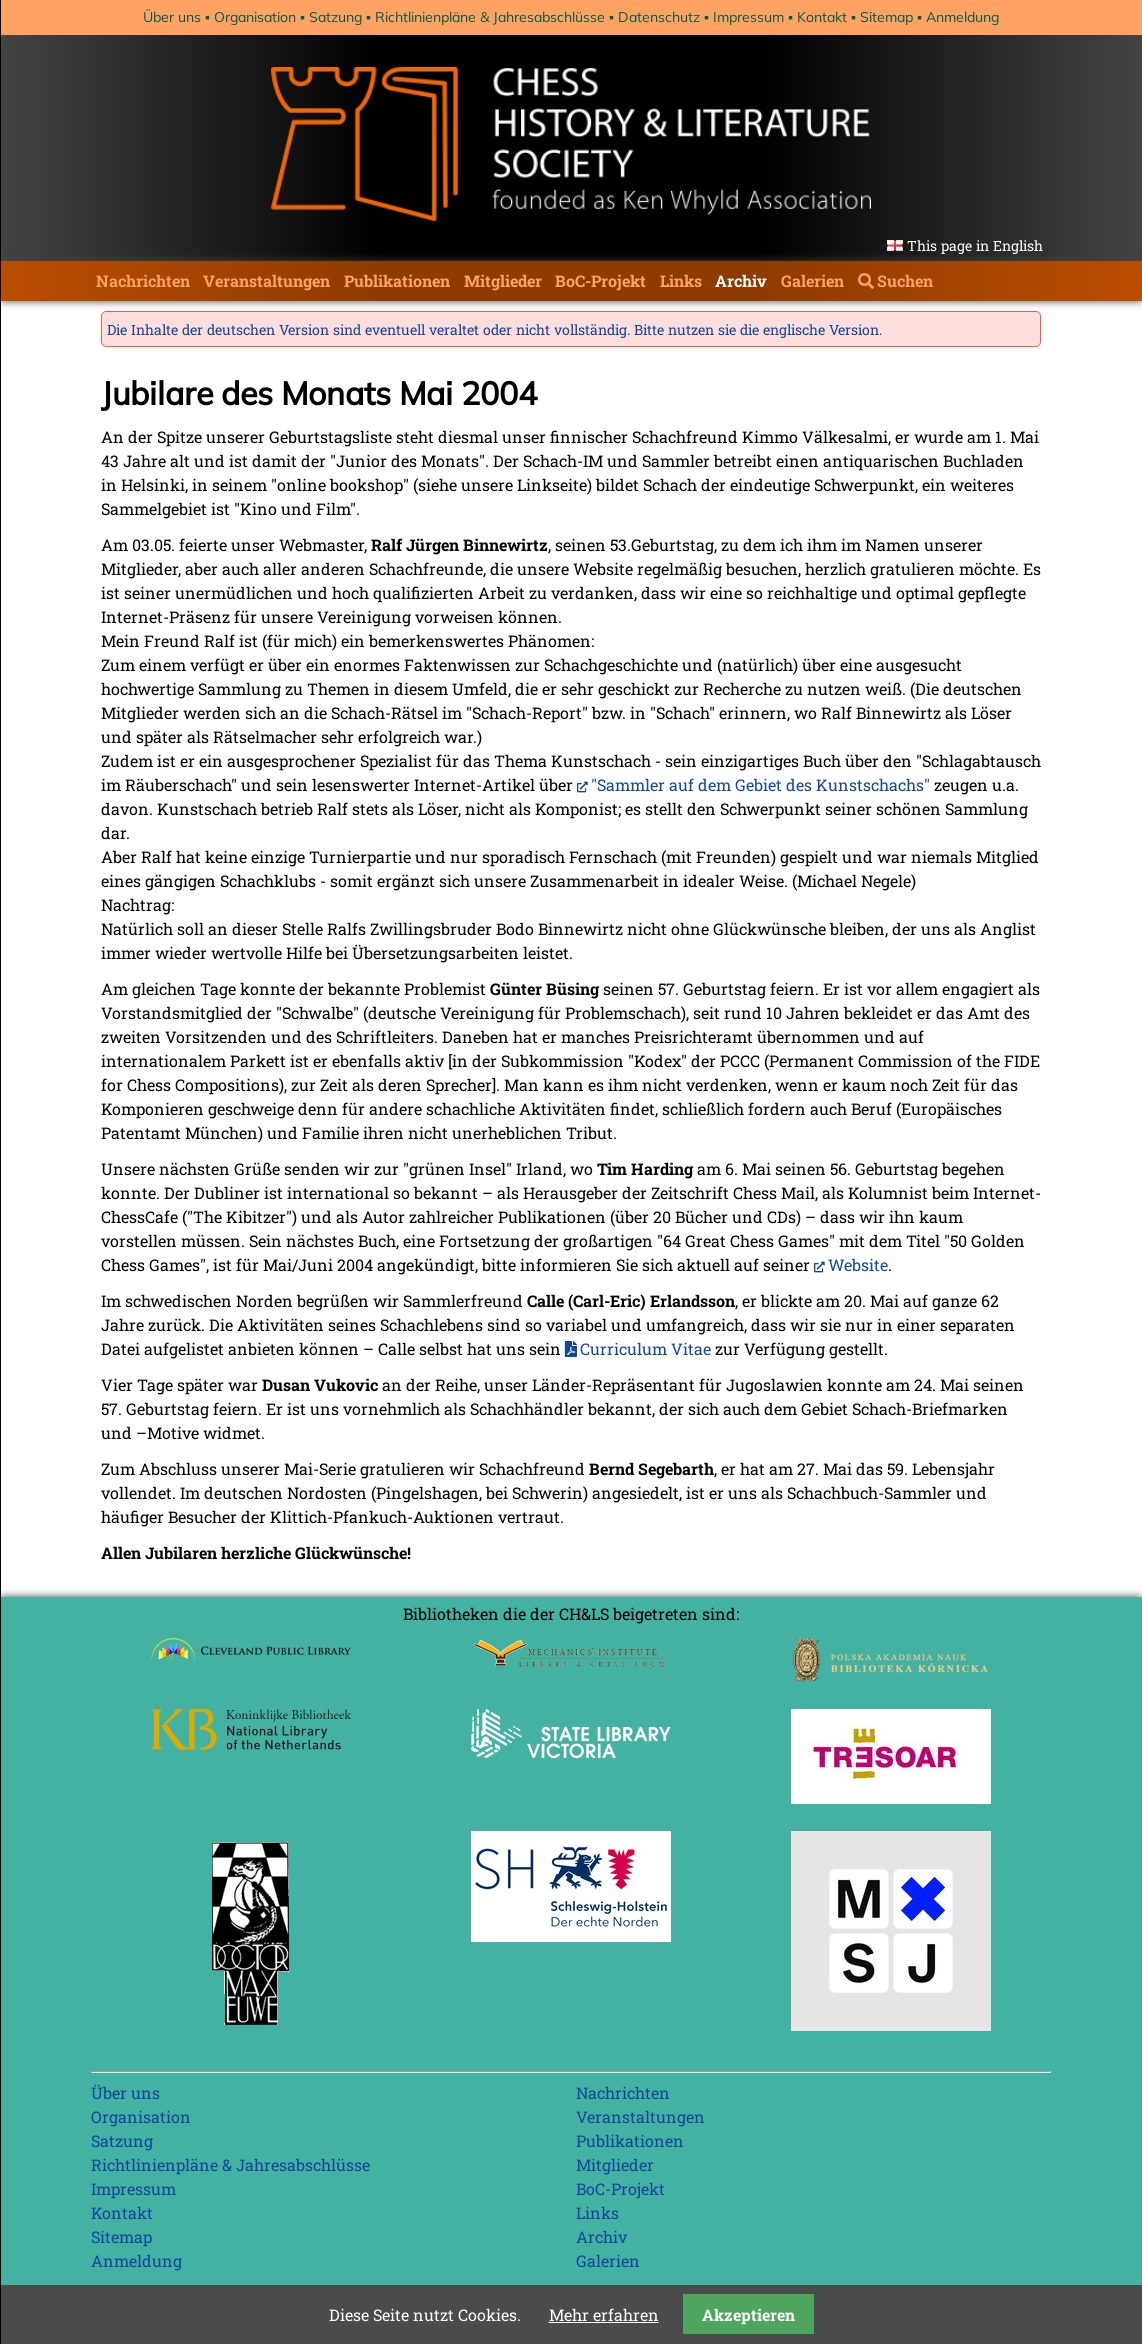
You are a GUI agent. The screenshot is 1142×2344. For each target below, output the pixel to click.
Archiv (741, 280)
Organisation (255, 17)
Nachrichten (143, 280)
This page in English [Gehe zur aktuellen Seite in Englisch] (975, 245)
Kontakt (822, 17)
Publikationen (397, 280)
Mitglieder (503, 280)
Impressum (748, 17)
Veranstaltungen (266, 280)
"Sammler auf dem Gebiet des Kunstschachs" (760, 784)
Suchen (905, 280)
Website (858, 1264)
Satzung (335, 17)
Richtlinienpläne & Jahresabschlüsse (490, 17)
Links (681, 280)
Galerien (812, 280)
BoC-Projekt (600, 280)
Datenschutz (659, 17)
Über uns (172, 17)
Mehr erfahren (604, 2314)
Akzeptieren (748, 2314)
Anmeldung (962, 17)
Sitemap (886, 17)
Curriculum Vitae (645, 1348)
